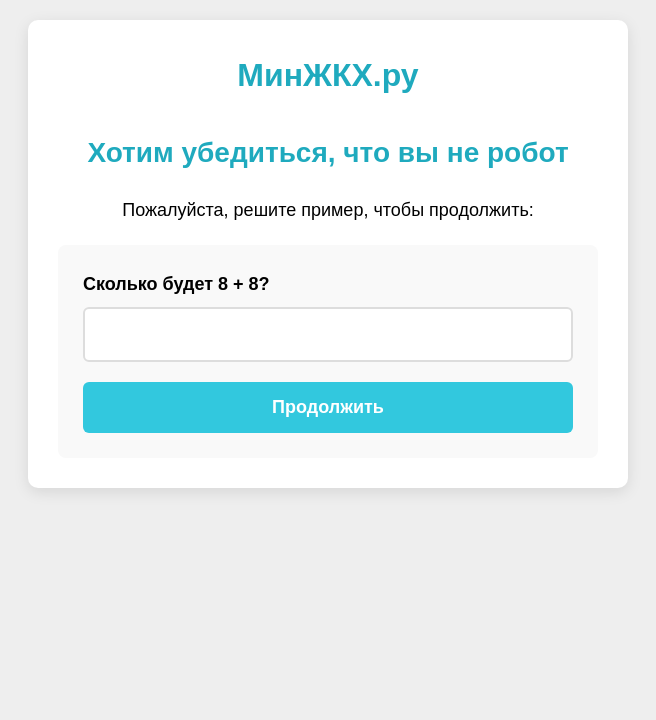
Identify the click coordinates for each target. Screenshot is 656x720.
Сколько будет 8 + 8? (176, 284)
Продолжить (328, 407)
